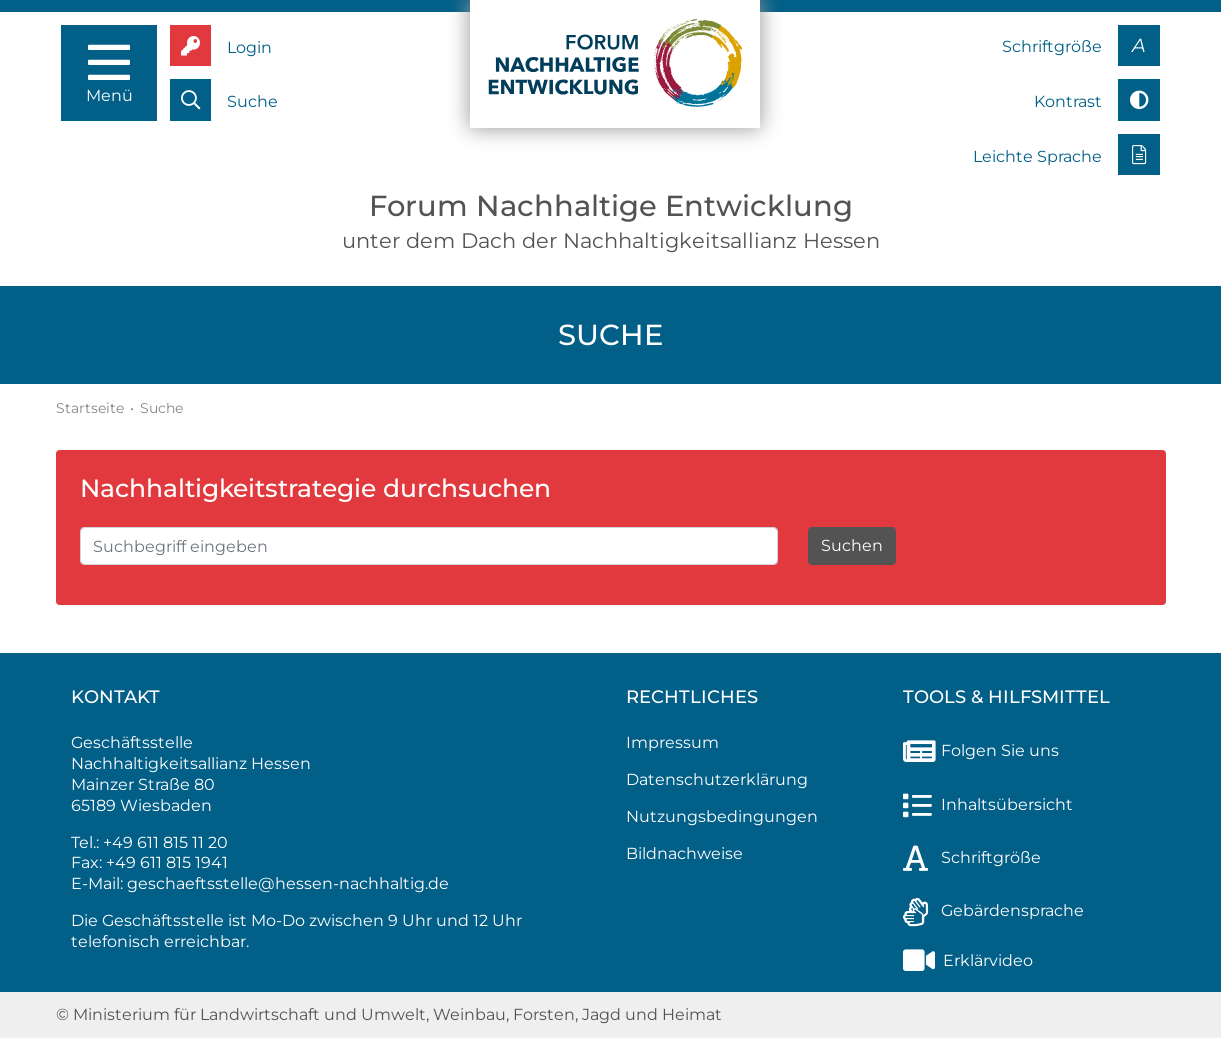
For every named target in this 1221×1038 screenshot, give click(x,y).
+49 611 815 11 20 (165, 842)
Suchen (852, 545)
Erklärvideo (968, 960)
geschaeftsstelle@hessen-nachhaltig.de (288, 883)
